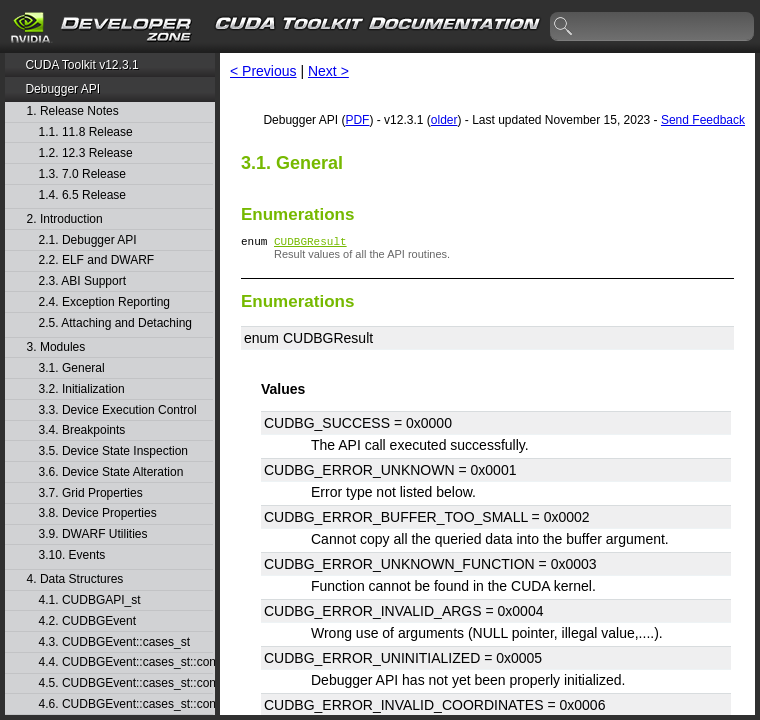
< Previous (263, 71)
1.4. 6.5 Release (82, 195)
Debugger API (62, 89)
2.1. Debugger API (88, 240)
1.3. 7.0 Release (82, 174)
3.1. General (72, 368)
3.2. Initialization (82, 389)
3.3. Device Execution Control (118, 410)
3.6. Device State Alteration (111, 472)
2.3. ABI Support (82, 281)
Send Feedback (703, 120)
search (564, 27)
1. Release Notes (73, 111)
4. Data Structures (75, 579)
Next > (328, 71)
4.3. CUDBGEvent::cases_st (114, 642)
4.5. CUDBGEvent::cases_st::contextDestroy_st (126, 683)
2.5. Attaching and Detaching (115, 323)
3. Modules (56, 347)
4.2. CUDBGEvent (87, 621)
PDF (357, 120)
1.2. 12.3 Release (86, 153)
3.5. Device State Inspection (113, 451)
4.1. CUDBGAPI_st (90, 600)
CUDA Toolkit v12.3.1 (81, 65)
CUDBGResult (310, 243)
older (444, 120)
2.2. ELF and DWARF (97, 260)
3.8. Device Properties (98, 513)
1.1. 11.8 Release (86, 132)
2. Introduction (65, 219)
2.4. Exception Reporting (104, 302)
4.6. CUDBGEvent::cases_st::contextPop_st (126, 704)
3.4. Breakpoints (82, 430)
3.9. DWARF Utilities (93, 534)
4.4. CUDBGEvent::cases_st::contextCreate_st (126, 662)
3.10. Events (72, 555)
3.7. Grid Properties (91, 493)
